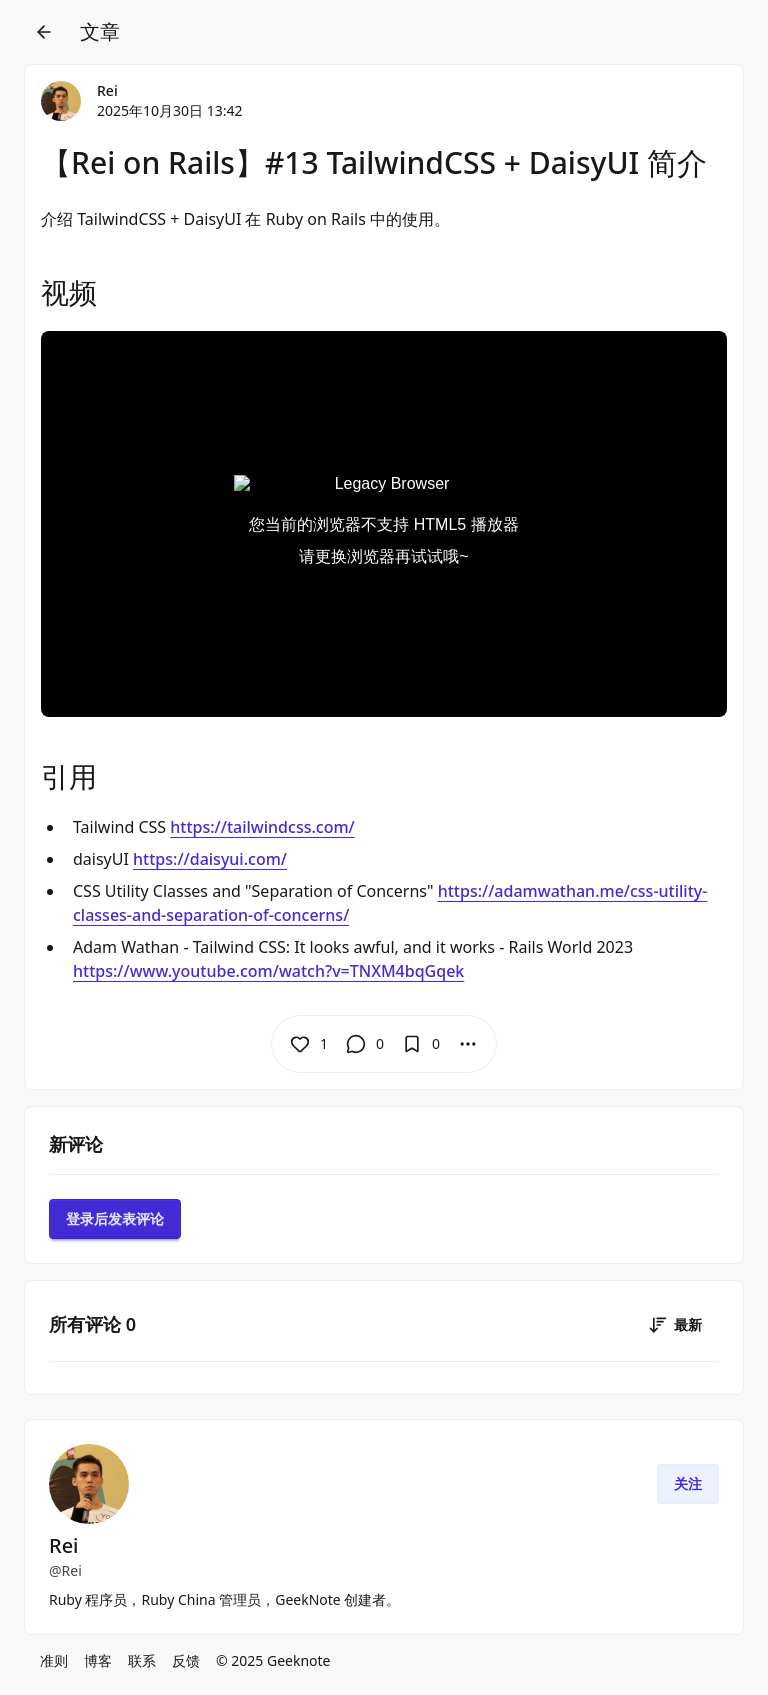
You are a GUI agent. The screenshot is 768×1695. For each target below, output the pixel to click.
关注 (688, 1483)
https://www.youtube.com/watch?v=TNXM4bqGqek (268, 971)
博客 (98, 1660)
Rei (107, 90)
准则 (54, 1660)
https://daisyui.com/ (210, 859)
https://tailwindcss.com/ (262, 827)
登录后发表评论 (115, 1218)
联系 (142, 1660)
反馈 (186, 1660)
